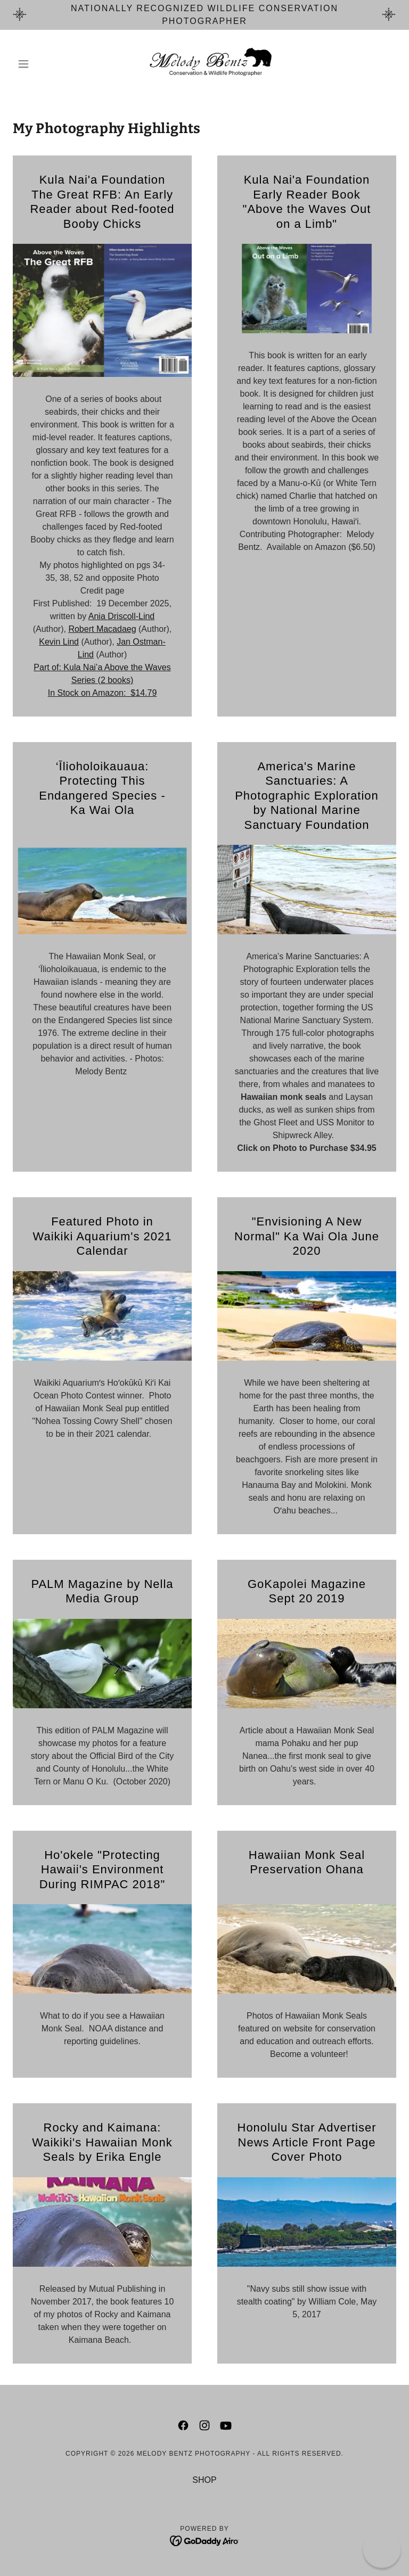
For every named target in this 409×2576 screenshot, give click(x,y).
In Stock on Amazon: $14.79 (102, 692)
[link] (204, 64)
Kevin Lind (59, 641)
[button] (41, 64)
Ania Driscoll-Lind (121, 616)
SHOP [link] (204, 2479)
